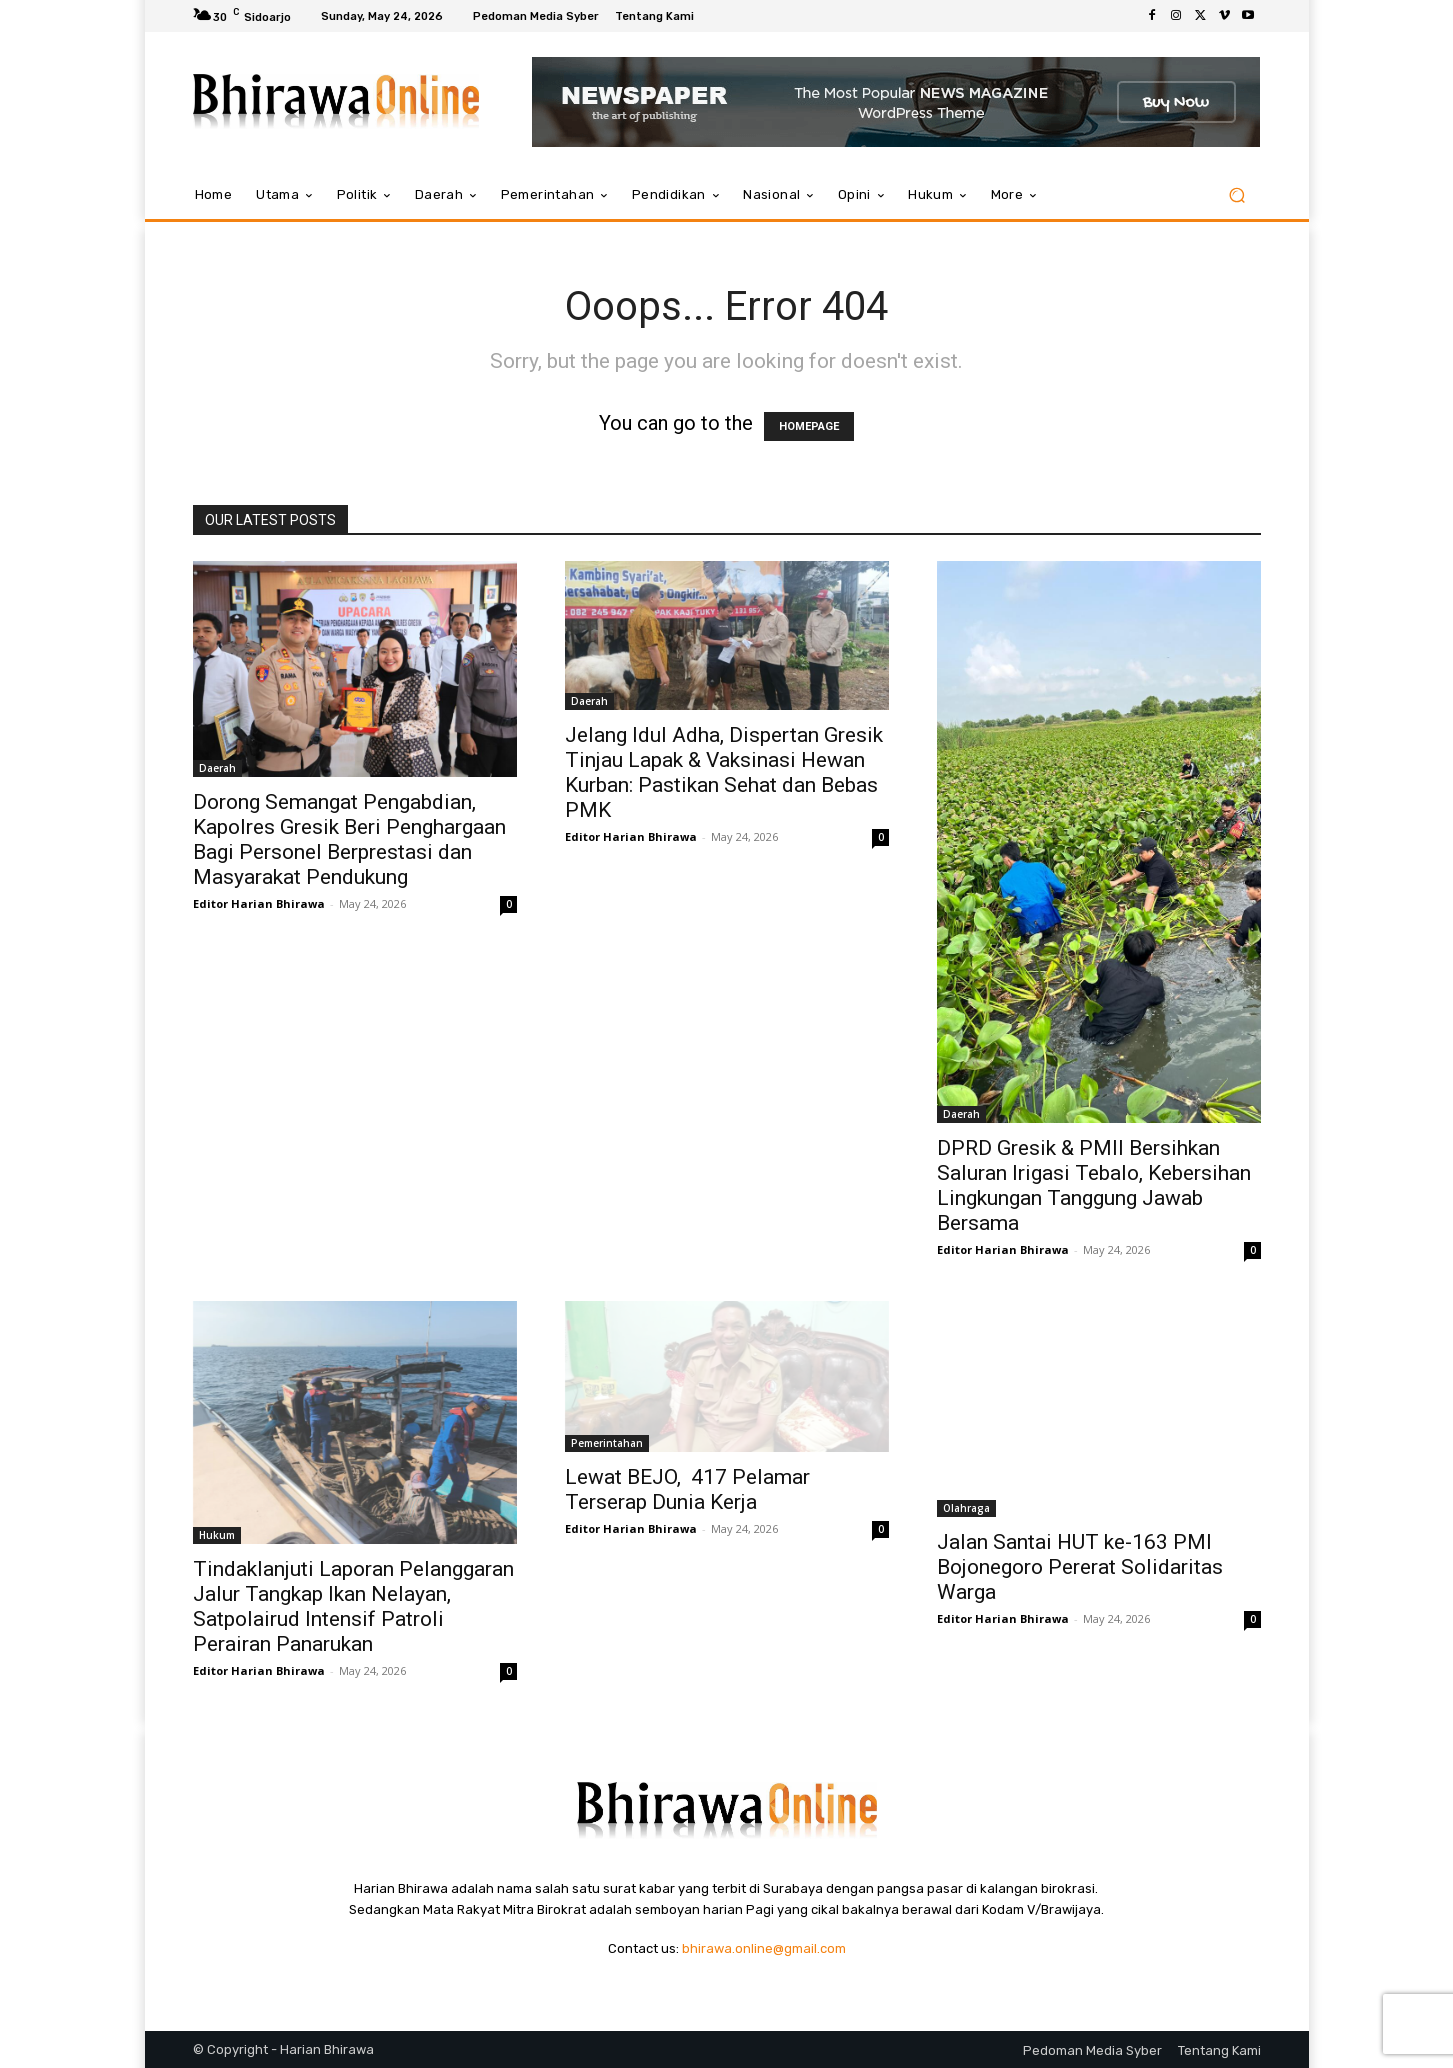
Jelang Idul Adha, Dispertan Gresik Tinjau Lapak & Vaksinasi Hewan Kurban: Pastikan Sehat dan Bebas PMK (724, 772)
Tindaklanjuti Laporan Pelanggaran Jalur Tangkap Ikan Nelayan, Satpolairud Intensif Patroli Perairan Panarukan (353, 1606)
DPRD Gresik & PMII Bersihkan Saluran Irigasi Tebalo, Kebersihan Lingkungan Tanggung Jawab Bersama (1094, 1185)
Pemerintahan (607, 1443)
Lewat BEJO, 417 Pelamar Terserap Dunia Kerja (687, 1489)
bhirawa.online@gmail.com (764, 1948)
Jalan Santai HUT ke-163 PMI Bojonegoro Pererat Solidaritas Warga (1080, 1567)
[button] (1237, 195)
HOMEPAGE (809, 426)
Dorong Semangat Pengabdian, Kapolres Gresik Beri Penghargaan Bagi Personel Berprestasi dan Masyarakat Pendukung (349, 839)
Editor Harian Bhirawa (259, 903)
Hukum (217, 1535)
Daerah (217, 768)
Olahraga (966, 1508)
